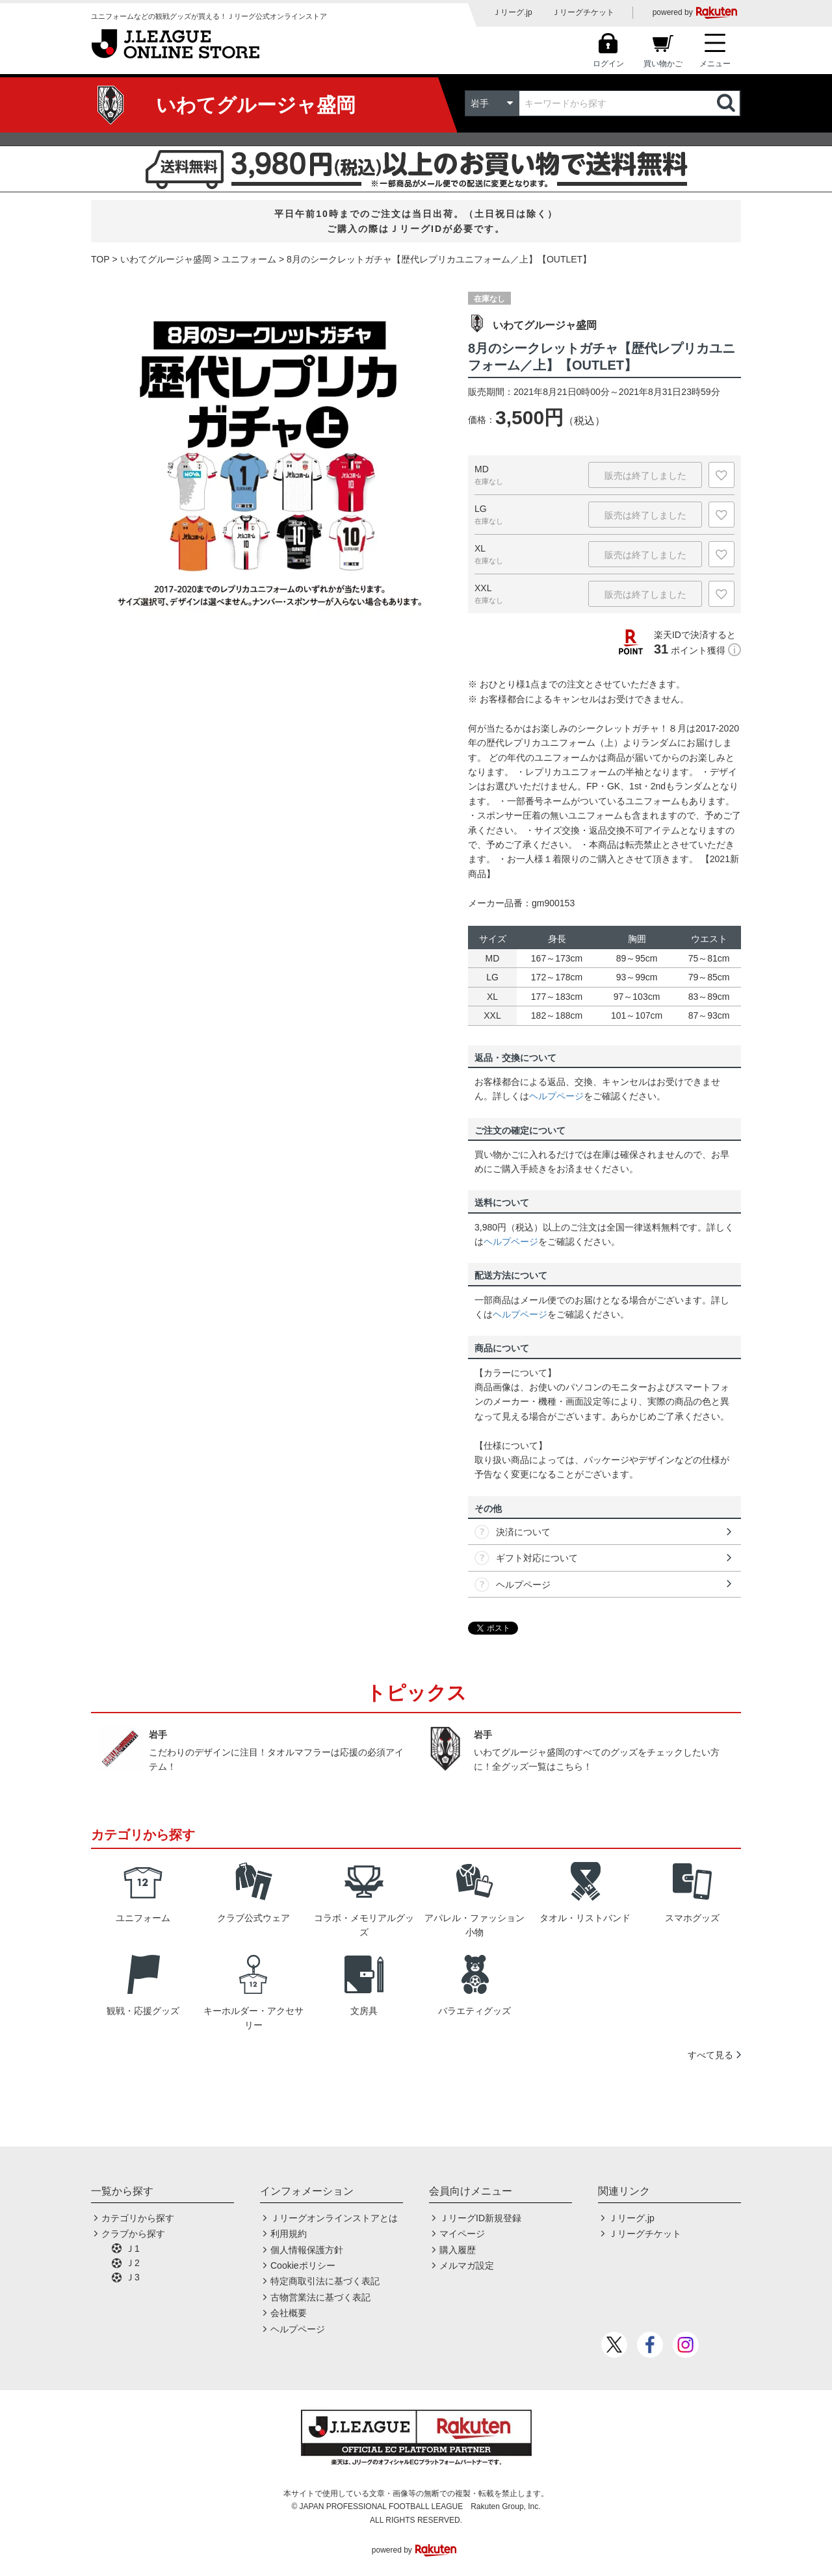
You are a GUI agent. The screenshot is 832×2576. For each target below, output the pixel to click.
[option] (269, 454)
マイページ (462, 2233)
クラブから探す (133, 2233)
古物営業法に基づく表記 (320, 2297)
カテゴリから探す (137, 2218)
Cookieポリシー (302, 2265)
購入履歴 (457, 2250)
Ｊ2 (132, 2263)
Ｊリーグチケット (583, 12)
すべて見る (710, 2055)
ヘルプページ (556, 1096)
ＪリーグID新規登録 (480, 2218)
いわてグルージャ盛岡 (165, 259)
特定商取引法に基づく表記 (325, 2281)
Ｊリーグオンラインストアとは (334, 2218)
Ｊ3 (132, 2277)
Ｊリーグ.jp (512, 12)
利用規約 (288, 2233)
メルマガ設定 (466, 2265)
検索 (727, 103)
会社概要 (288, 2313)
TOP (100, 259)
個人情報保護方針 (306, 2250)
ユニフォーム (249, 259)
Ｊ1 (132, 2248)
